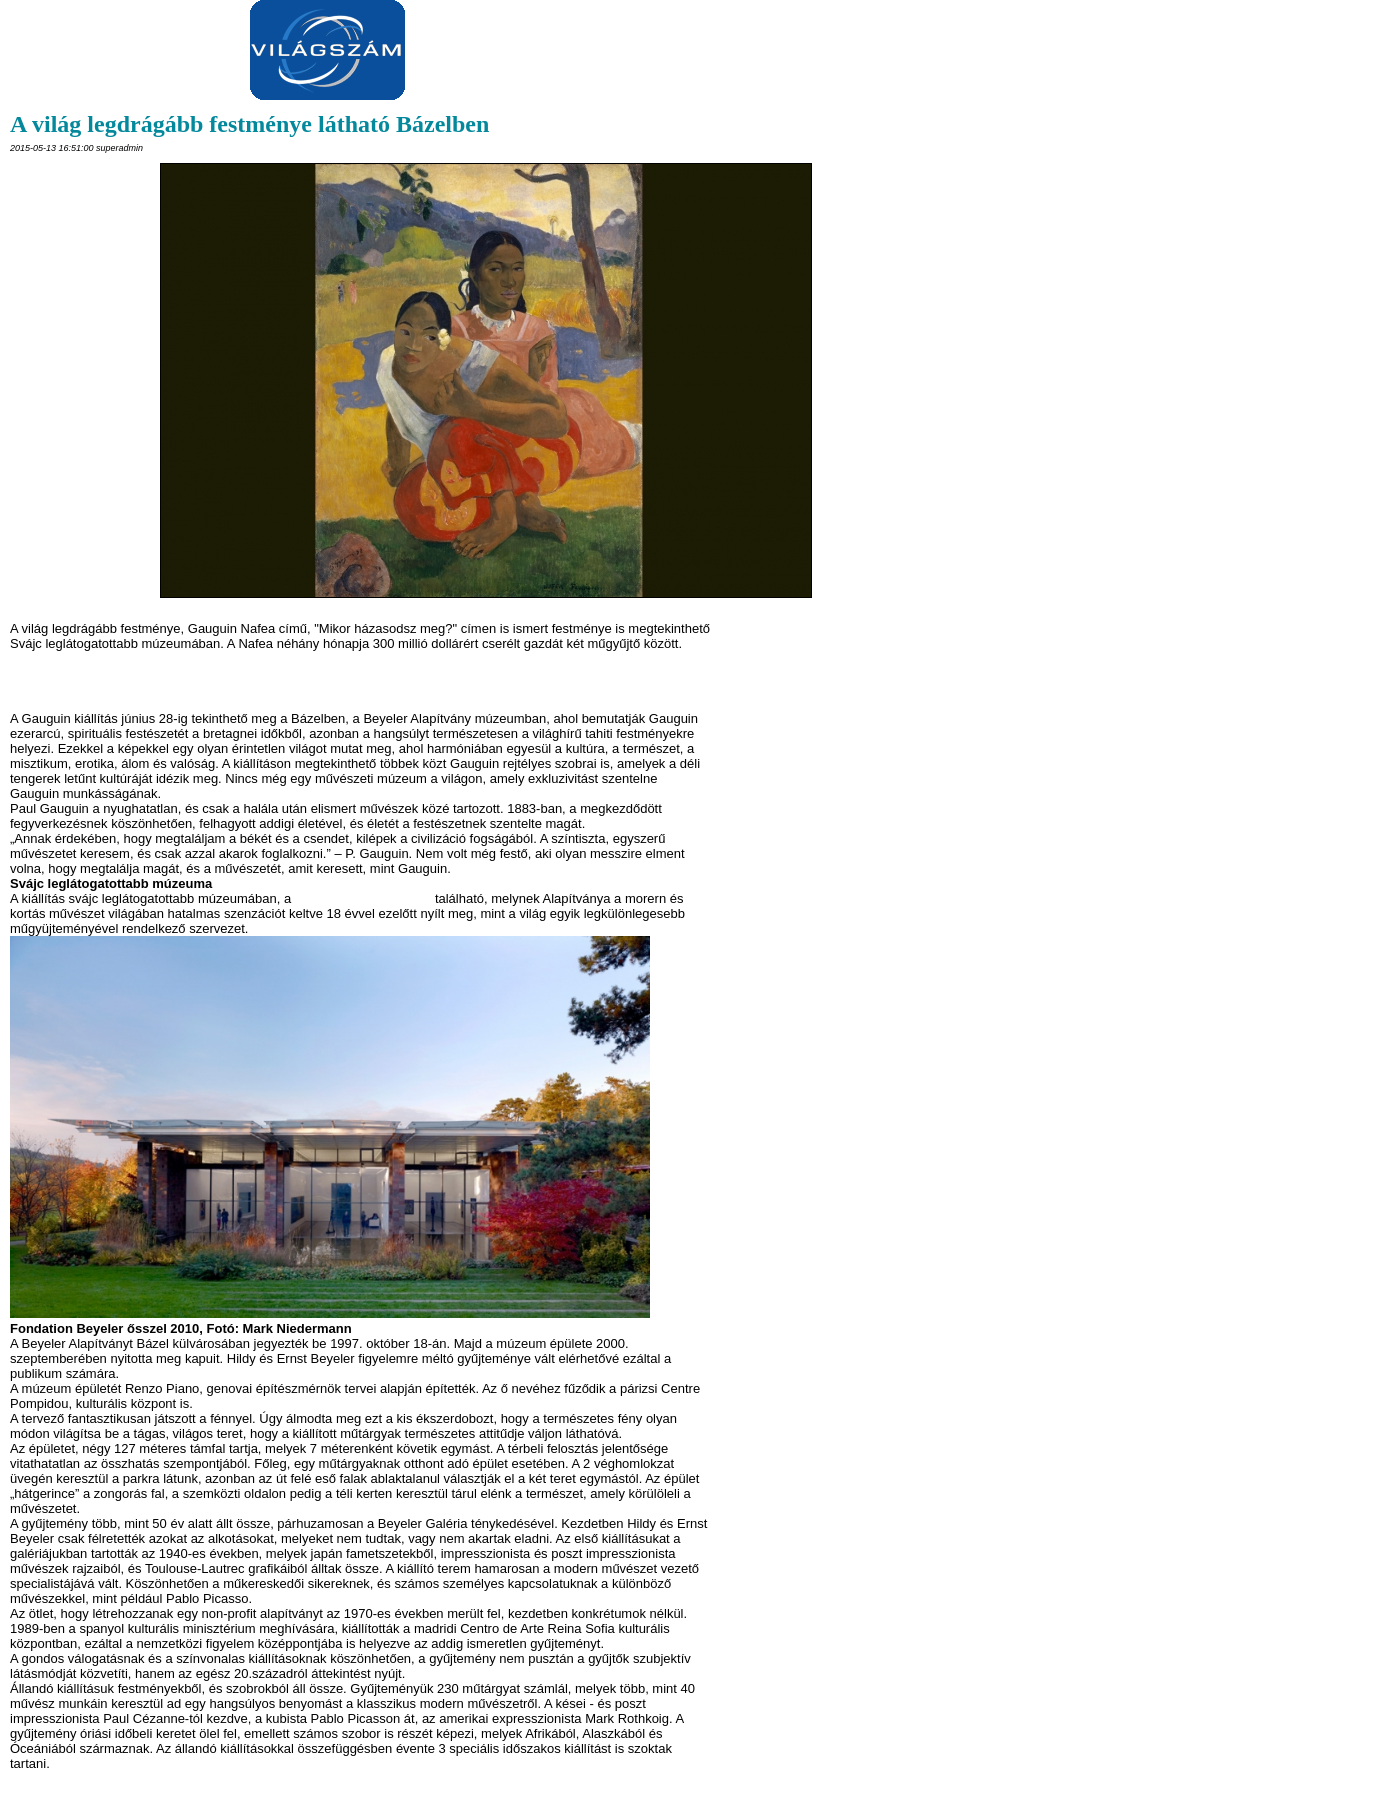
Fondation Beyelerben (363, 898)
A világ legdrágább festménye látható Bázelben (249, 124)
